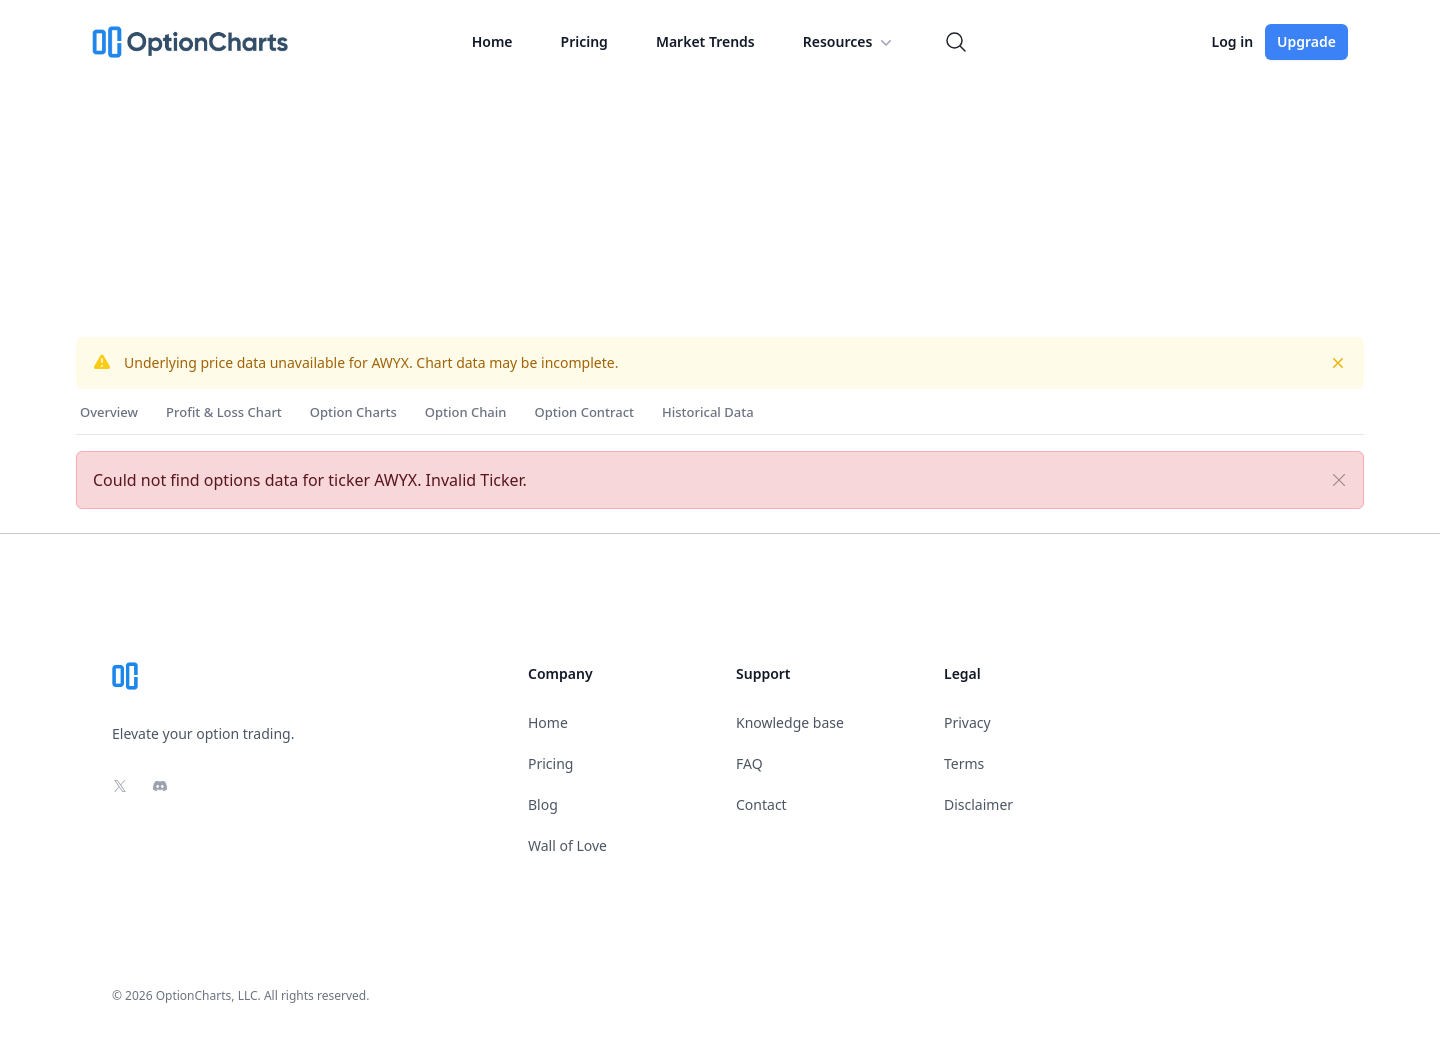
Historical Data (708, 412)
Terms (964, 763)
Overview (109, 412)
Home (492, 41)
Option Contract (584, 412)
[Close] (1339, 480)
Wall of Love (567, 845)
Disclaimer (978, 804)
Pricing (584, 41)
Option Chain (466, 412)
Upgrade (1306, 41)
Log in (1232, 41)
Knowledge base (790, 722)
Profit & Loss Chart (224, 412)
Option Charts (353, 412)
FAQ (749, 763)
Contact (761, 804)
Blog (543, 804)
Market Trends (705, 41)
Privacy (967, 722)
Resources (850, 42)
